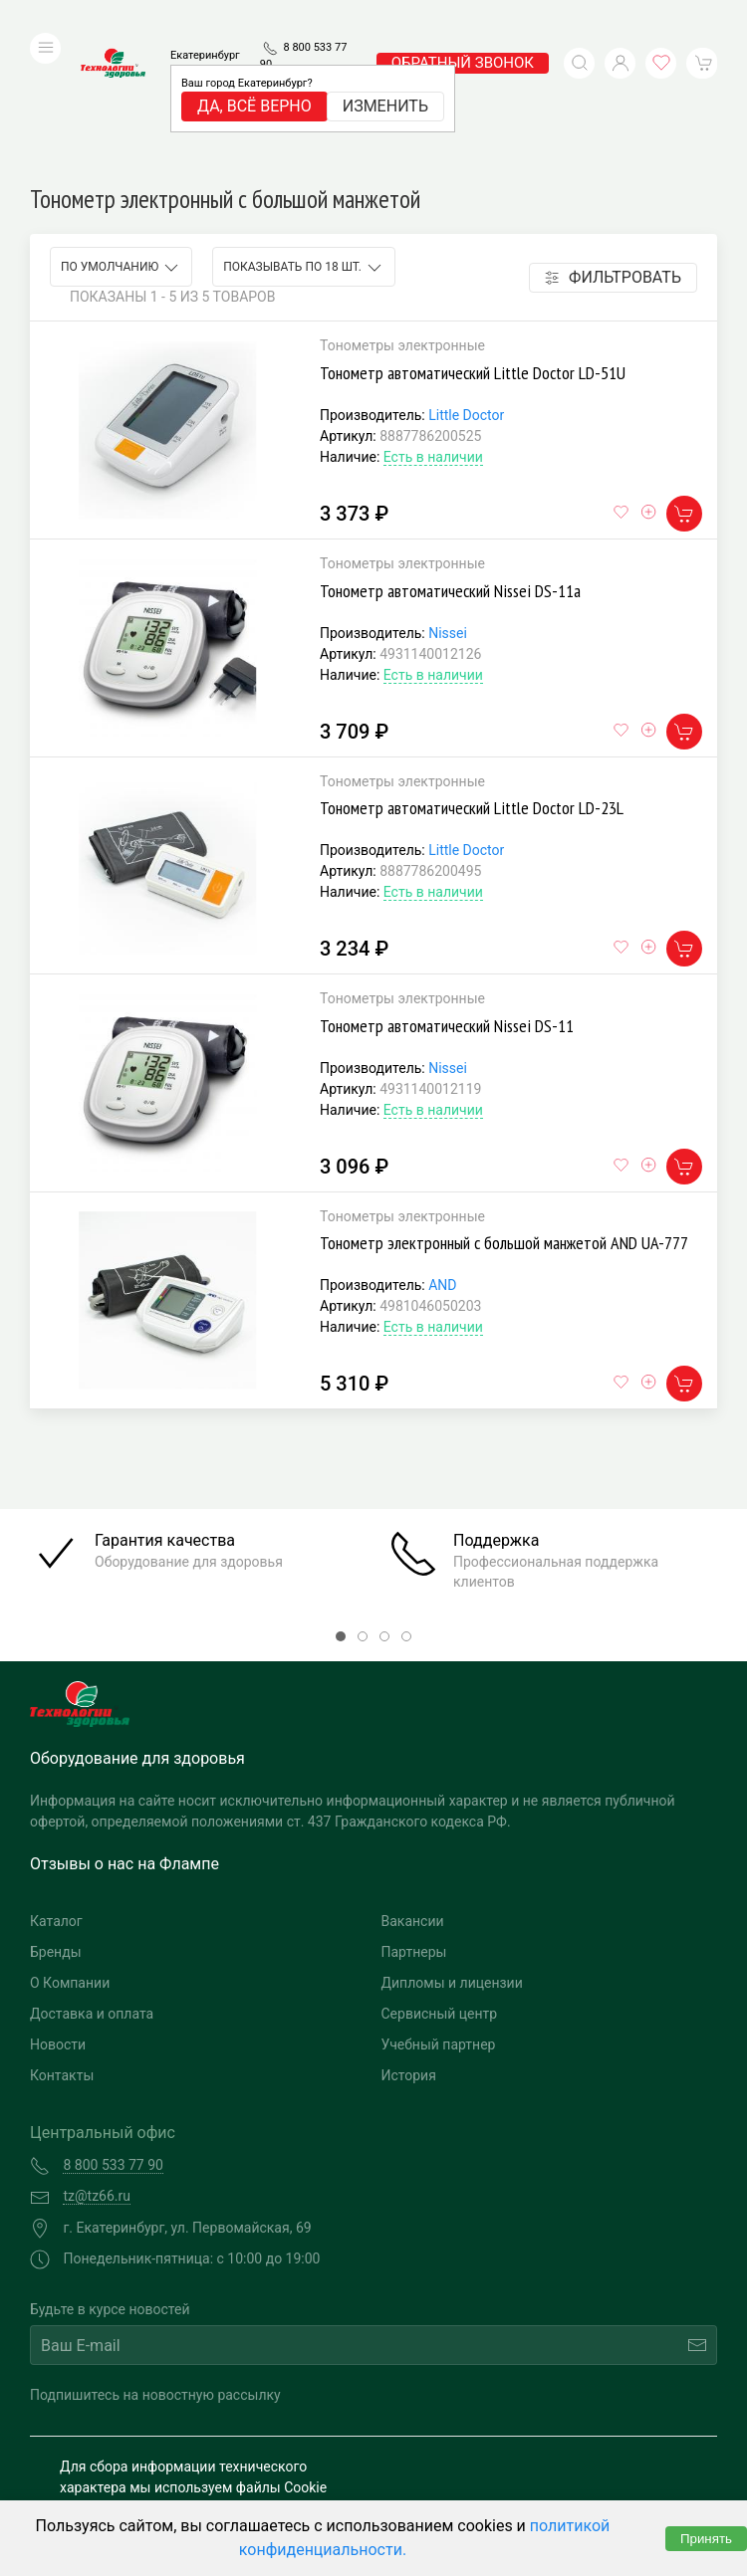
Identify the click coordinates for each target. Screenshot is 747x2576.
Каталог (56, 1803)
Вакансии (412, 1803)
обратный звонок (462, 33)
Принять (706, 2538)
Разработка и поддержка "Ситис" (537, 2442)
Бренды (56, 1833)
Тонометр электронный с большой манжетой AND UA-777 (504, 1124)
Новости (58, 1926)
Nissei (447, 514)
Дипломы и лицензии (452, 1864)
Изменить (385, 76)
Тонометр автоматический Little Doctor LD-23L (471, 689)
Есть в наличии (433, 338)
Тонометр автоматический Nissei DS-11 (447, 907)
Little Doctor (466, 297)
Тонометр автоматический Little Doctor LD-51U (472, 254)
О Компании (70, 1864)
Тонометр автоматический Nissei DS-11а (450, 471)
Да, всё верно (254, 76)
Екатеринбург (205, 25)
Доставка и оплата (91, 1895)
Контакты (62, 1957)
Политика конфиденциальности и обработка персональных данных (207, 2462)
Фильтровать (613, 158)
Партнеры (414, 1833)
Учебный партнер (438, 1926)
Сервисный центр (439, 1895)
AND (442, 1167)
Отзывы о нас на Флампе (124, 1745)
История (408, 1957)
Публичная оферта (120, 2493)
